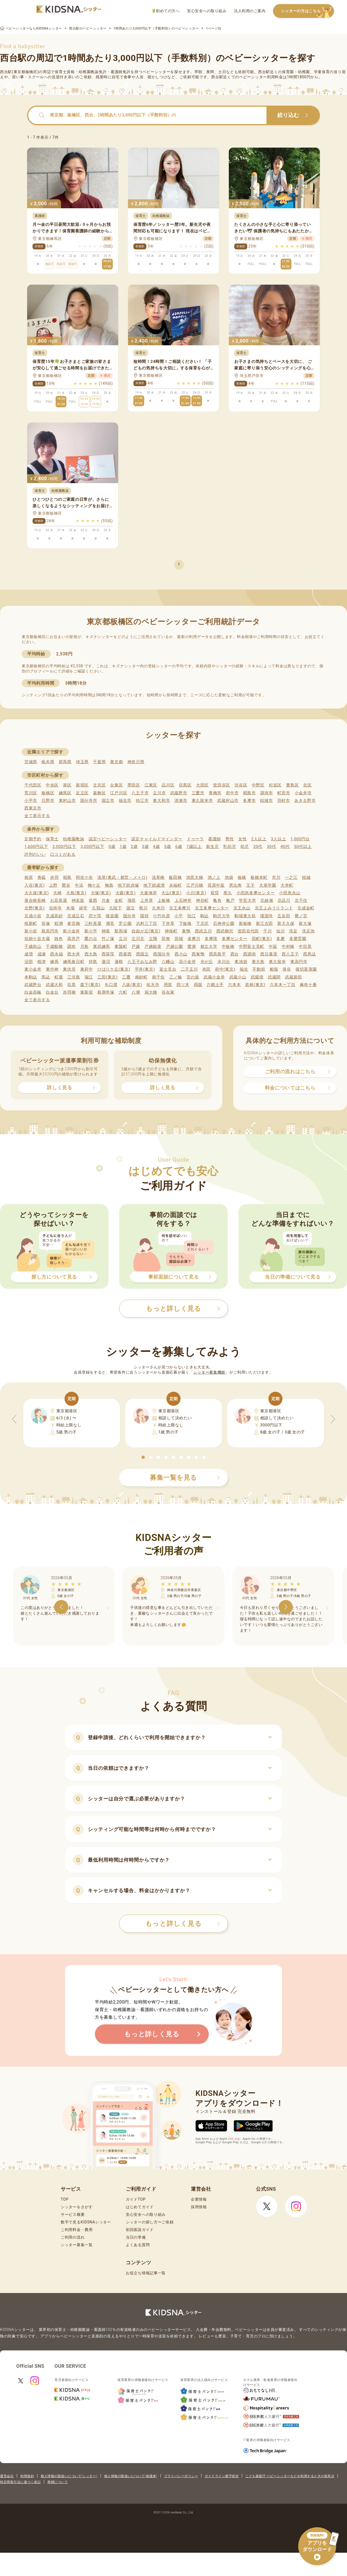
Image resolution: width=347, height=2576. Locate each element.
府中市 (232, 793)
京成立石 (75, 915)
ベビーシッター (157, 72)
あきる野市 (305, 800)
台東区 (116, 785)
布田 (206, 969)
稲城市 (266, 800)
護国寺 (266, 915)
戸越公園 (174, 946)
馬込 (45, 977)
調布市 (266, 793)
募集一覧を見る (185, 1477)
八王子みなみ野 (142, 961)
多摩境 (211, 938)
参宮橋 (73, 923)
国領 (144, 915)
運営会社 (7, 2476)
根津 (41, 961)
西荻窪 (108, 954)
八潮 (135, 992)
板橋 (242, 877)
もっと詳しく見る (182, 1923)
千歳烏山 (32, 946)
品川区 (168, 785)
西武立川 (203, 931)
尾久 (227, 892)
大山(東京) (171, 892)
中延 (273, 946)
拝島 (93, 961)
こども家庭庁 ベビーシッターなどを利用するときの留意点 (289, 2476)
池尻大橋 (194, 877)
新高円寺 (50, 931)
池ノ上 (214, 877)
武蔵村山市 (228, 800)
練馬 (54, 961)
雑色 (58, 938)
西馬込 (309, 954)
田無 (166, 938)
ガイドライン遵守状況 (222, 2476)
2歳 (134, 846)
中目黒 (305, 946)
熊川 (143, 908)
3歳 (145, 846)
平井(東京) (145, 969)
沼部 (28, 961)
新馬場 (120, 931)
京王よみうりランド (274, 908)
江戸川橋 (194, 885)
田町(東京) (262, 938)
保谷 (286, 969)
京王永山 (241, 908)
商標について (57, 2482)
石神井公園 (223, 923)
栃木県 (47, 761)
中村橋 (288, 946)
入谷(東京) (34, 885)
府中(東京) (225, 969)
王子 (250, 885)
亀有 (217, 900)
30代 (271, 846)
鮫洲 (58, 923)
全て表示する (37, 815)
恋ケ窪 (95, 915)
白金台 (52, 992)
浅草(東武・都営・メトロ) (122, 877)
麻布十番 (308, 984)
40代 (285, 846)
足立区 (82, 793)
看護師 (214, 839)
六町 (123, 992)
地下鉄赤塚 (128, 885)
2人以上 (258, 839)
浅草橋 (158, 877)
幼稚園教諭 (73, 839)
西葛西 (125, 954)
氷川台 (223, 961)
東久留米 (277, 961)
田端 (179, 938)
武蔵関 (274, 977)
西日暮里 (268, 954)
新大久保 (285, 923)
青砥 (41, 877)
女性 (242, 839)
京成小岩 (32, 915)
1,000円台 (300, 839)
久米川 (158, 908)
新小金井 (71, 931)
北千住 (301, 900)
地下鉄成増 (154, 885)
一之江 (291, 877)
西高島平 (217, 954)
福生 (244, 969)
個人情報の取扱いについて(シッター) (69, 2476)
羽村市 (283, 800)
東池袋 (240, 961)
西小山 (181, 954)
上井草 (146, 900)
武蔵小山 (237, 977)
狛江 (191, 915)
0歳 (111, 846)
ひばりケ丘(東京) (113, 969)
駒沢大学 (221, 915)
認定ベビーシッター (108, 839)
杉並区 (275, 785)
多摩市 (249, 800)
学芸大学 (247, 900)
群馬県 (65, 761)
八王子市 (140, 793)
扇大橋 (150, 992)
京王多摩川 (180, 908)
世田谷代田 (248, 931)
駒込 (204, 915)
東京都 (116, 761)
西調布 (249, 954)
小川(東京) (196, 892)
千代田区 (32, 785)
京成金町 (305, 908)
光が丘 (206, 961)
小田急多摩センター (255, 892)
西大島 (91, 954)
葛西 (93, 900)
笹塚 (45, 923)
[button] (143, 1457)
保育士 (52, 839)
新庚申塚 (105, 992)
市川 (276, 877)
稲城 (306, 877)
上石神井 (183, 900)
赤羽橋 (69, 992)
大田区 (202, 785)
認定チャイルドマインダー (156, 839)
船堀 (274, 969)
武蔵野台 (32, 984)
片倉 (106, 900)
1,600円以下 (36, 846)
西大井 (73, 954)
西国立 (142, 954)
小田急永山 (289, 892)
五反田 (283, 915)
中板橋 (228, 946)
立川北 (137, 938)
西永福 (56, 954)
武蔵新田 (293, 977)
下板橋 (185, 923)
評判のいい (35, 854)
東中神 (52, 969)
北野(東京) (34, 908)
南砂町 (141, 977)
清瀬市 (180, 800)
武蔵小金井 (214, 977)
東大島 (258, 961)
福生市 (125, 800)
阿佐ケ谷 (84, 877)
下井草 (168, 923)
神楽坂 (78, 900)
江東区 (150, 785)
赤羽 (54, 877)
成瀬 (41, 954)
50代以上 (303, 846)
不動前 (258, 969)
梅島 (109, 885)
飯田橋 (175, 877)
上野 (53, 885)
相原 (28, 877)
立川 (123, 938)
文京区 (99, 785)
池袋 (229, 877)
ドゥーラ (195, 839)
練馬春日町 (74, 961)
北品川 (284, 900)
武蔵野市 (178, 793)
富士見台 (167, 969)
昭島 (67, 877)
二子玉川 (189, 969)
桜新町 (30, 923)
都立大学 (208, 946)
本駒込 (30, 977)
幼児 (244, 846)
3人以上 (278, 839)
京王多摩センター (212, 908)
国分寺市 (88, 800)
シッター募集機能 (209, 1372)
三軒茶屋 (93, 923)
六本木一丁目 (282, 984)
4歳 (156, 846)
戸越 (135, 946)
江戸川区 (118, 793)
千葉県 (99, 761)
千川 (267, 931)
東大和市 (161, 800)
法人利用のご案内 (249, 11)
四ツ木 (182, 984)
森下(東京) (90, 984)
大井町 (287, 885)
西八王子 (290, 954)
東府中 (86, 969)
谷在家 (168, 992)
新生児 (212, 846)
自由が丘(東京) (145, 931)
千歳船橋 (54, 946)
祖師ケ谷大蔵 (37, 938)
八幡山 (168, 961)
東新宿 (86, 992)
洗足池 (308, 931)
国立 (130, 908)
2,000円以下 (64, 846)
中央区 (52, 785)
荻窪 (215, 892)
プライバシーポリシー (181, 2476)
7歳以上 (194, 846)
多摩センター (234, 938)
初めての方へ (166, 11)
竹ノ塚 (108, 938)
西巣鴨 (198, 954)
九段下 (115, 908)
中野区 (258, 785)
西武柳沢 (224, 931)
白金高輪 (32, 992)
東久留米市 (202, 800)
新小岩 (30, 931)
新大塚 (305, 923)
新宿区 (82, 785)
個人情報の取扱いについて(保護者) (130, 2476)
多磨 (280, 938)
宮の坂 (193, 977)
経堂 (83, 908)
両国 (198, 984)
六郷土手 (215, 984)
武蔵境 (257, 977)
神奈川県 (135, 761)
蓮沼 (106, 961)
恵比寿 (235, 885)
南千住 (158, 977)
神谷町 (202, 900)
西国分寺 (161, 954)
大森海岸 (148, 892)
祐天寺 (152, 984)
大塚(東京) (101, 892)
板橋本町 (259, 877)
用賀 (168, 984)
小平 (178, 915)
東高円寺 (298, 961)
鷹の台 (90, 938)
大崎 (57, 892)
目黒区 (185, 785)
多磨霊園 (297, 938)
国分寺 (129, 915)
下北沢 (202, 923)
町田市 (283, 793)
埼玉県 (82, 761)
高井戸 (73, 938)
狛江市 (142, 800)
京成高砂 (54, 915)
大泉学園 (267, 885)
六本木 (234, 984)
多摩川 (194, 938)
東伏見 (69, 969)
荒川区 (30, 793)
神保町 (171, 931)
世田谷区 (221, 785)
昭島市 (249, 793)
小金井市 (303, 793)
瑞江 (89, 977)
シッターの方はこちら (307, 11)
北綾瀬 (266, 900)
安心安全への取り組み (206, 11)
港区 (67, 785)
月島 (84, 946)
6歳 (178, 846)
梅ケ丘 (94, 885)
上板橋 (164, 900)
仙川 (280, 931)
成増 (28, 954)
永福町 (175, 885)
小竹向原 (161, 915)
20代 (257, 846)
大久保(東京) (36, 892)
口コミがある (63, 854)
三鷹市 (198, 793)
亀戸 (230, 900)
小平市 (30, 800)
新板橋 (245, 923)
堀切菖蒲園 (306, 969)
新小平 (90, 931)
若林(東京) (255, 984)
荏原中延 (216, 885)
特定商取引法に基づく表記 (20, 2482)
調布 (71, 946)
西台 (234, 954)
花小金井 (187, 961)
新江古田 (264, 923)
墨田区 (133, 785)
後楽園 (112, 915)
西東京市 (32, 808)
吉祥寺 (55, 908)
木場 (70, 908)
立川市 (159, 793)
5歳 (167, 846)
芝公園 (125, 923)
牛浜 (79, 885)
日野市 (47, 800)
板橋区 (47, 793)
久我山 (98, 908)
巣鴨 (186, 931)
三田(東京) (107, 977)
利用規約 (27, 2476)
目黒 (71, 984)
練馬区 (65, 793)
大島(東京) (76, 892)
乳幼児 (229, 846)
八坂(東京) (132, 984)
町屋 (58, 977)
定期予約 (32, 839)
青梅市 (215, 793)
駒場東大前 (245, 915)
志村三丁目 (147, 923)
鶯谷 (66, 885)
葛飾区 (99, 793)
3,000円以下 (92, 846)
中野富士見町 (251, 946)
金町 (118, 900)
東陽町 (120, 946)
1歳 (123, 846)
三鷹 (126, 977)
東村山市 (67, 800)
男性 (229, 839)
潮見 (110, 923)
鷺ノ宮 (301, 915)
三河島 (73, 977)
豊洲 (191, 946)
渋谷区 (240, 785)
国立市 (108, 800)
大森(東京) (125, 892)
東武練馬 (101, 946)
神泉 (106, 931)
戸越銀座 (153, 946)
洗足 (293, 931)
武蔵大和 (54, 984)
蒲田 (131, 900)
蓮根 (119, 961)
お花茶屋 (58, 900)
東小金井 (32, 969)
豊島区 (292, 785)
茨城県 (30, 761)
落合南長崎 (35, 900)
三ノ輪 (175, 977)
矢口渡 (111, 984)
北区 (307, 785)
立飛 (153, 938)
